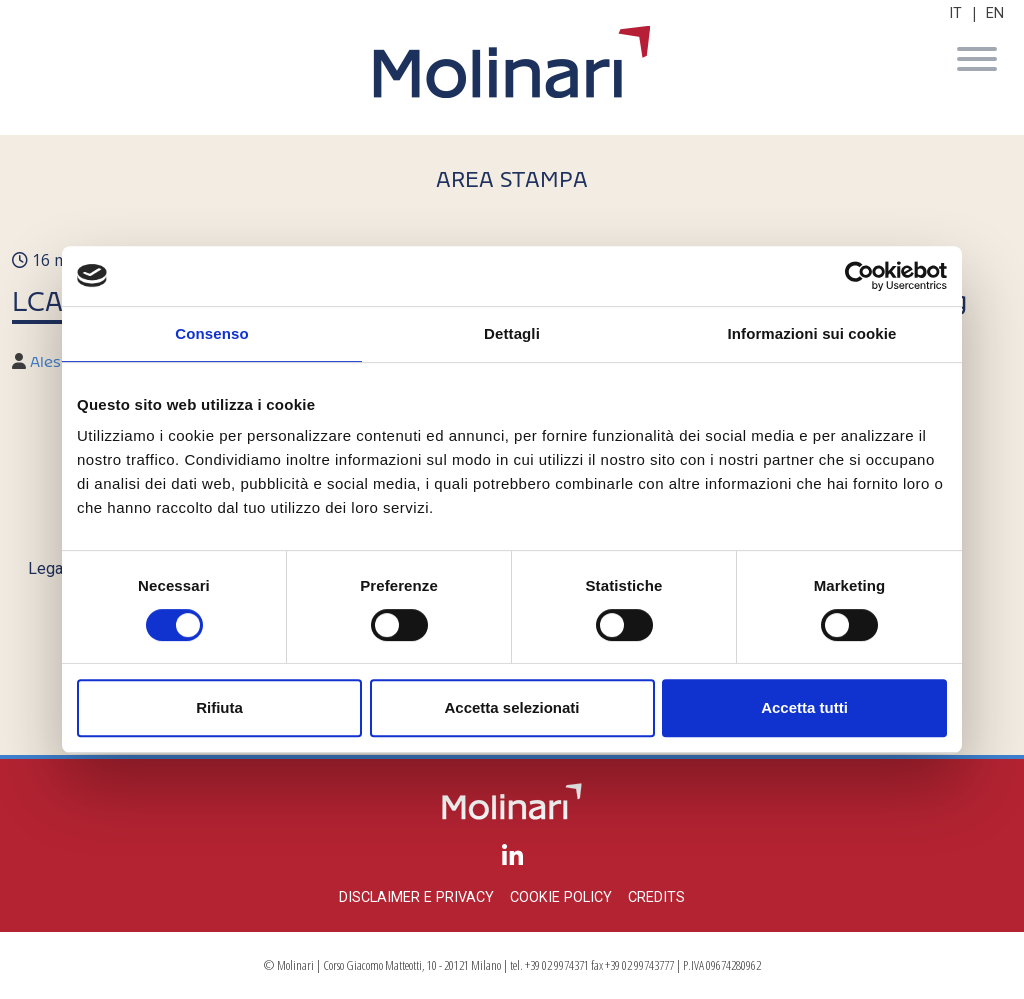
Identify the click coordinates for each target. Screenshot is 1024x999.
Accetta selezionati (511, 707)
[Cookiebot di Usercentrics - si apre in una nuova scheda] (859, 276)
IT (955, 13)
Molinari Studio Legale (512, 62)
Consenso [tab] (211, 333)
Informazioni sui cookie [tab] (812, 333)
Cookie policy (561, 897)
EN (995, 13)
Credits (656, 897)
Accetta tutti (804, 707)
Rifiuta (219, 707)
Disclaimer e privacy (416, 897)
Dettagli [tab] (512, 333)
